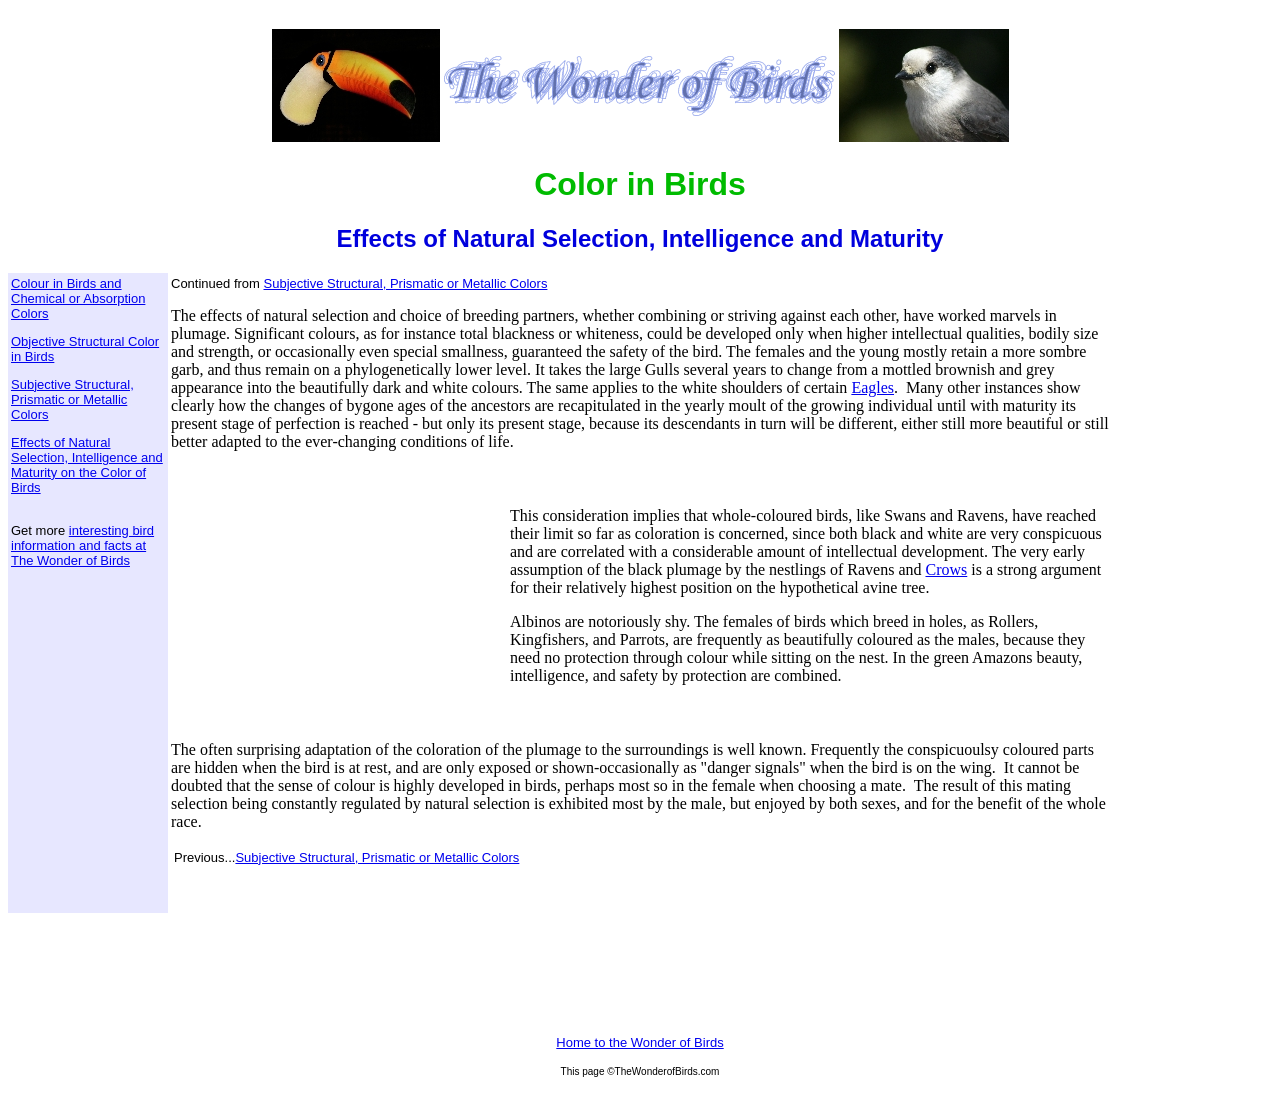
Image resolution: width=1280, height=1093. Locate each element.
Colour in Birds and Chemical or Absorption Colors (78, 298)
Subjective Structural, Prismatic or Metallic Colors (72, 399)
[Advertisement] (338, 596)
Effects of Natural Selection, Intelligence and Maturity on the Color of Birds (87, 465)
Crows (946, 569)
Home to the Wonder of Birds (639, 1042)
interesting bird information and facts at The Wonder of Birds (82, 545)
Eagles (872, 387)
